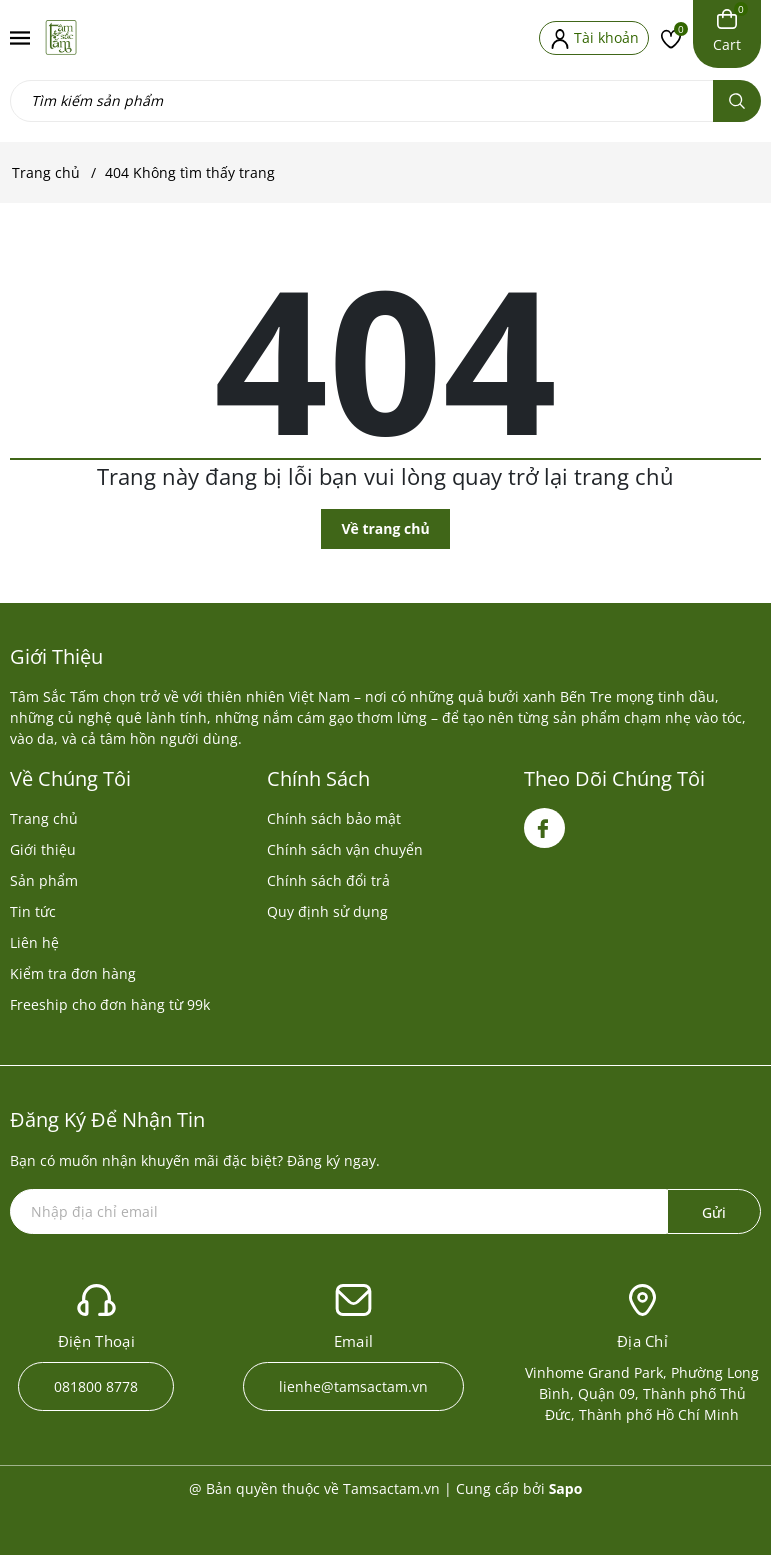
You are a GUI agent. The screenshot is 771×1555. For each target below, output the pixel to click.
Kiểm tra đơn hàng (73, 973)
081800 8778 (96, 1386)
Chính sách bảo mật (334, 818)
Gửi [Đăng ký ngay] (714, 1212)
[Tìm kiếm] (737, 101)
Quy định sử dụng (327, 911)
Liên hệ (34, 942)
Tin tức (33, 911)
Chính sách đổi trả (328, 880)
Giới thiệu (43, 849)
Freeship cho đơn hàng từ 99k (110, 1004)
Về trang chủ (385, 528)
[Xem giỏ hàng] (727, 31)
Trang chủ (44, 818)
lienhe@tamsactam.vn (353, 1386)
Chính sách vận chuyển (345, 849)
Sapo (566, 1488)
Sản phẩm (44, 880)
